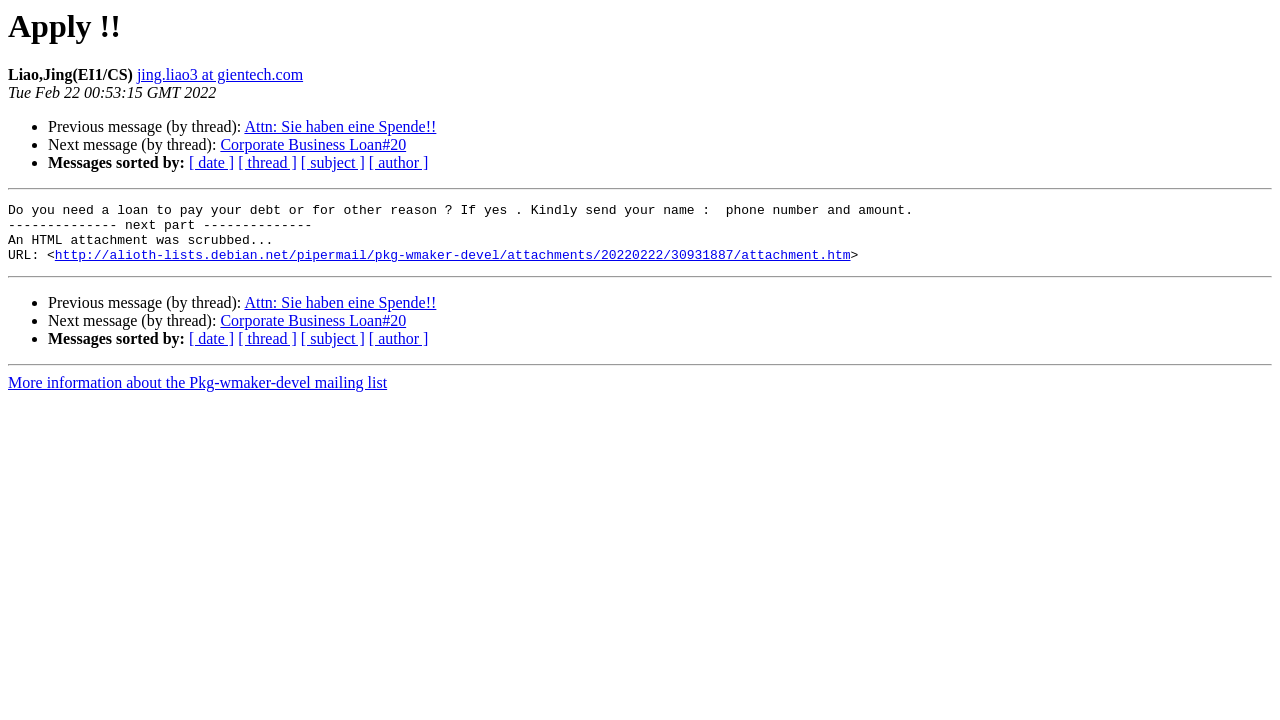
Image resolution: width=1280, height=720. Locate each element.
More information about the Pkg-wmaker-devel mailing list (197, 394)
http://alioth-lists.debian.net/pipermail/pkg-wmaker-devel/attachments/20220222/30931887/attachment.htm (453, 266)
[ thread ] (267, 162)
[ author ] (399, 162)
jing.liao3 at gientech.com (220, 74)
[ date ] (211, 162)
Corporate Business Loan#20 (313, 144)
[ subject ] (333, 162)
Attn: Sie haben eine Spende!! (340, 126)
